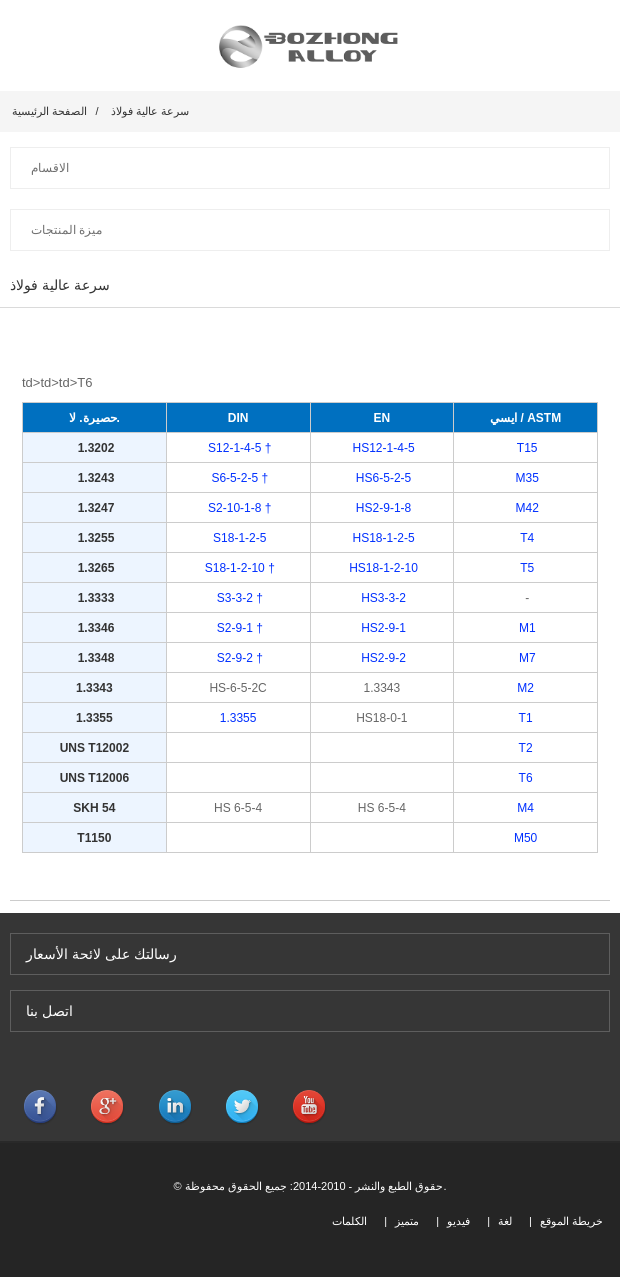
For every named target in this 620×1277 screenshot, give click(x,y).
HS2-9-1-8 (382, 508)
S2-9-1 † (240, 628)
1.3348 (96, 658)
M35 (525, 478)
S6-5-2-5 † (238, 478)
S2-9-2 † (240, 658)
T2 (526, 748)
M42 (525, 508)
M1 (527, 628)
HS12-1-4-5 (381, 448)
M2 (525, 688)
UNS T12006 (94, 778)
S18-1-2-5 (238, 538)
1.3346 (96, 628)
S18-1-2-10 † (237, 568)
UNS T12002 (94, 748)
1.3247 (94, 508)
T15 (526, 448)
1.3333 (96, 598)
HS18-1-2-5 (381, 538)
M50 (525, 838)
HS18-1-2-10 (382, 568)
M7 (527, 658)
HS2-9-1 (383, 628)
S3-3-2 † (240, 598)
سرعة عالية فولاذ (150, 111)
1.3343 (94, 688)
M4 (525, 808)
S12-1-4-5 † (238, 448)
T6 (526, 778)
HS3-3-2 (383, 598)
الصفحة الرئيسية (49, 111)
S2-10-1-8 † (238, 508)
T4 (525, 538)
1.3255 (94, 538)
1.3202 (94, 448)
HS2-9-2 (383, 658)
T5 (525, 568)
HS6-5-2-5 (382, 478)
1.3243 (94, 478)
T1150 (94, 838)
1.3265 (94, 568)
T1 (526, 718)
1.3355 (94, 718)
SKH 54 (94, 808)
